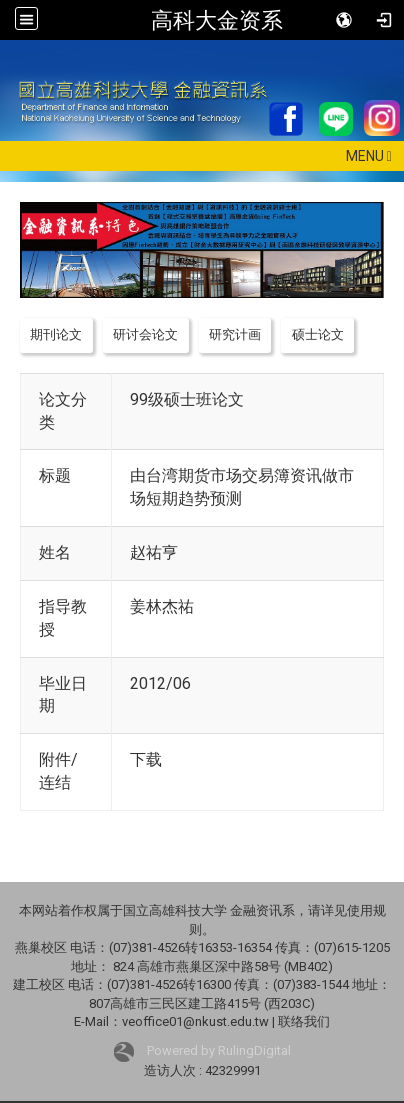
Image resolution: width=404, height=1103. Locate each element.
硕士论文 (318, 334)
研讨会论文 (145, 334)
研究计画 (235, 334)
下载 (146, 759)
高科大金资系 (217, 20)
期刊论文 (56, 334)
